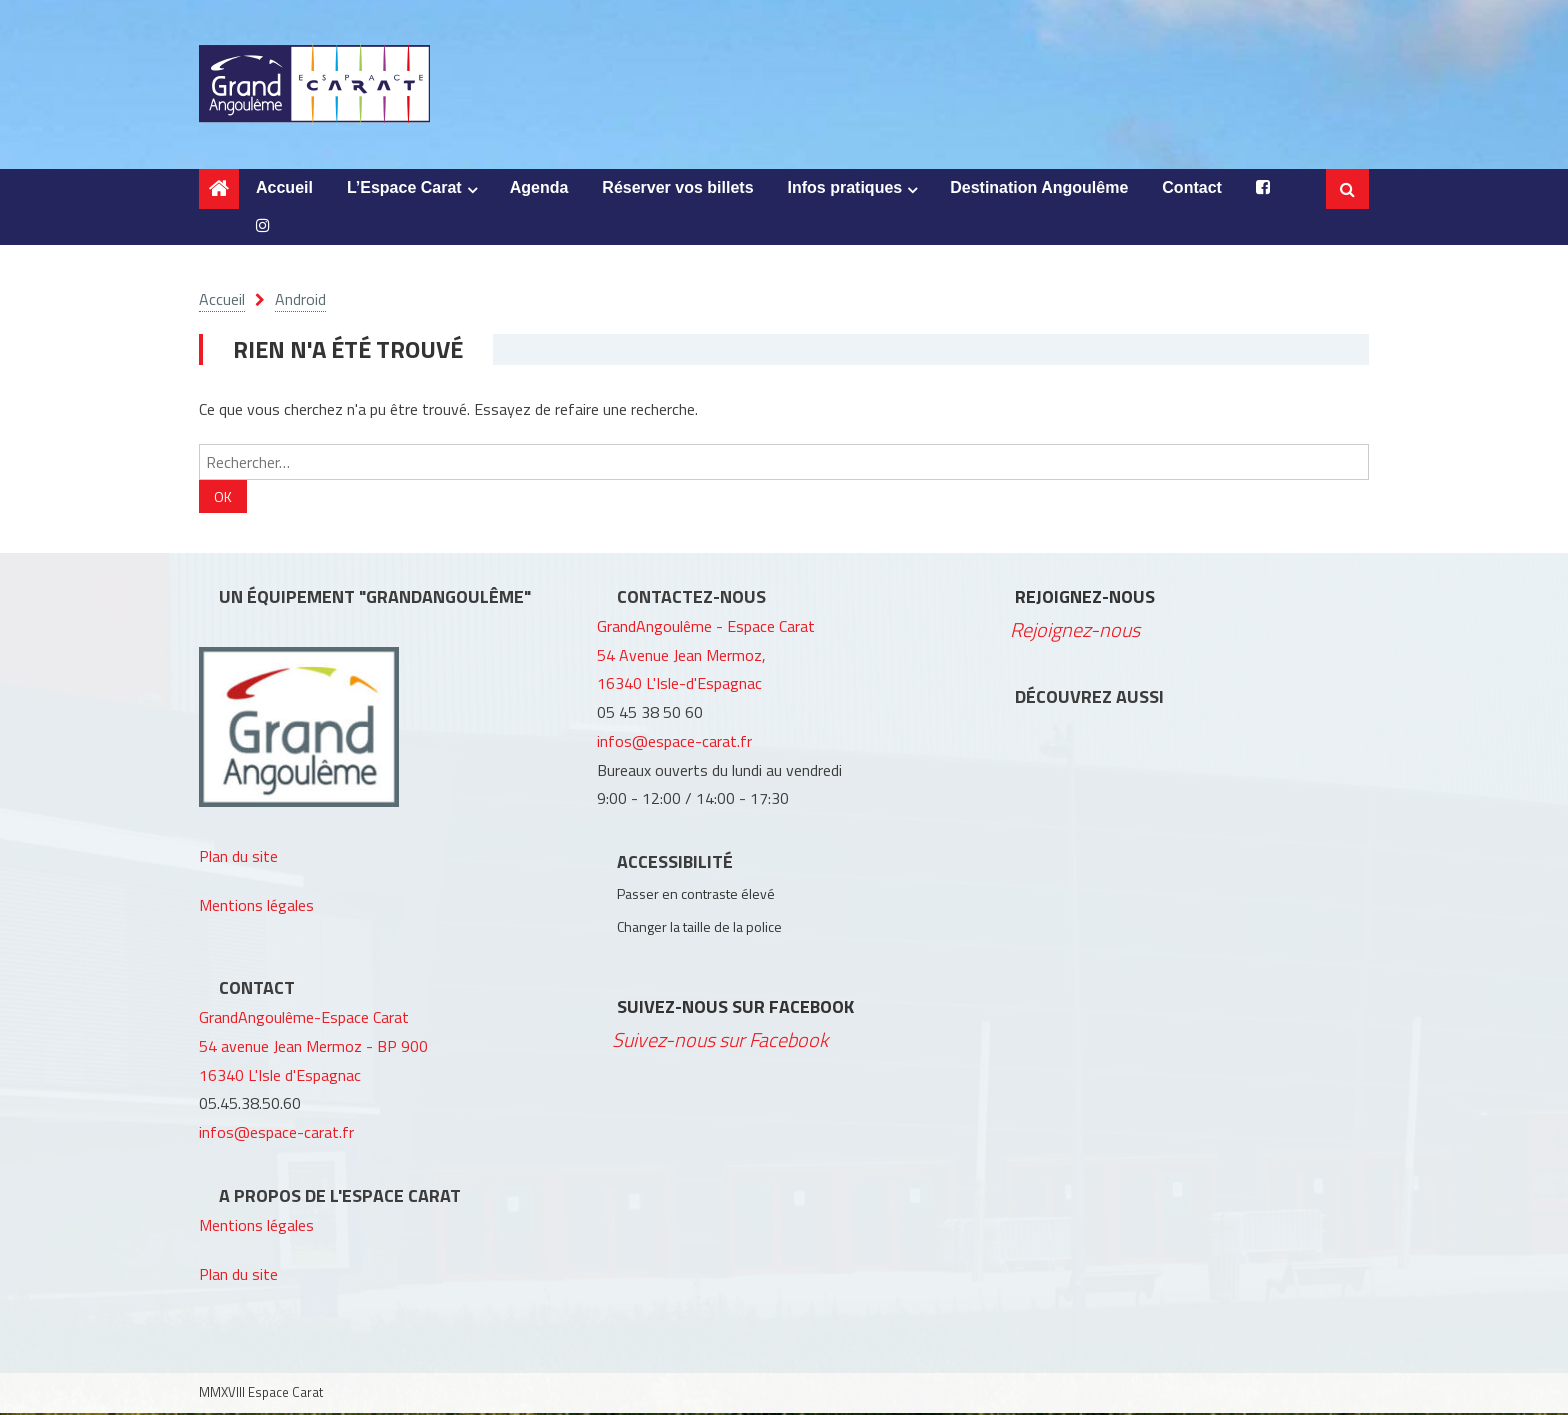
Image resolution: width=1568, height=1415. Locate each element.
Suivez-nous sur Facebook (735, 1008)
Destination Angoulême (1039, 189)
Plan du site (238, 858)
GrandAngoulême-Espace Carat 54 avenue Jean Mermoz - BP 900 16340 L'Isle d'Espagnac (313, 1048)
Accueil (284, 189)
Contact (1192, 189)
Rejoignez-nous (1085, 598)
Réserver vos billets (677, 189)
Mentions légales (256, 906)
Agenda (539, 189)
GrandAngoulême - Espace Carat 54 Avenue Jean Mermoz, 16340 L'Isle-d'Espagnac (706, 657)
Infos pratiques (845, 189)
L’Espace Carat (404, 189)
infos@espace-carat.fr (276, 1134)
